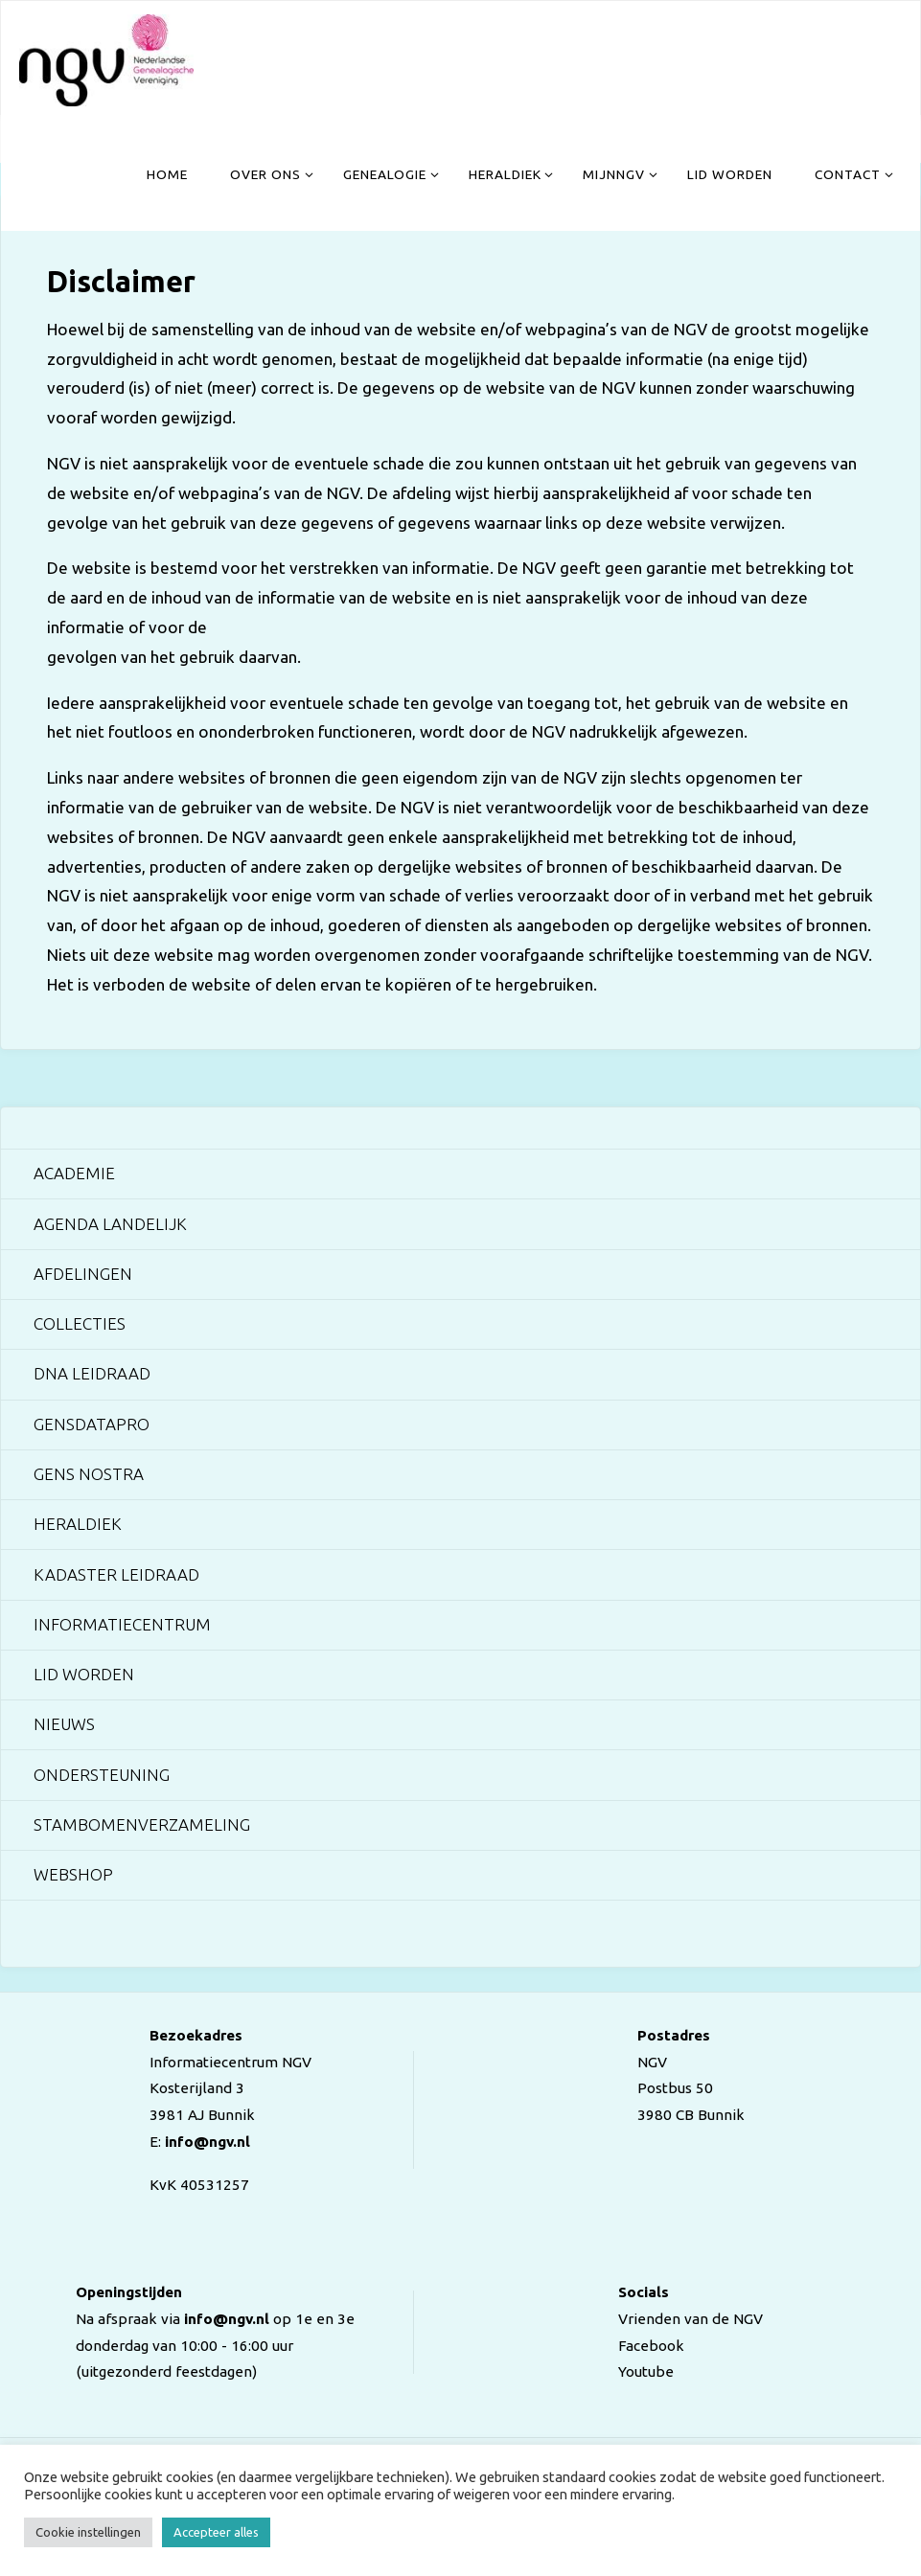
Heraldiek (78, 1524)
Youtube (646, 2371)
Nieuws (64, 1724)
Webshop (73, 1874)
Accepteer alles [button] (216, 2532)
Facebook (651, 2345)
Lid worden (84, 1674)
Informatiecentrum (122, 1624)
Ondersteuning (102, 1775)
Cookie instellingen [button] (88, 2532)
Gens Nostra (89, 1474)
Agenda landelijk (110, 1224)
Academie (74, 1173)
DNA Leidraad (92, 1373)
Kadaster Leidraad (116, 1574)
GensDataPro (92, 1424)
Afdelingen (83, 1274)
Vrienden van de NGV (690, 2319)
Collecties (80, 1323)
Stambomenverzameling (142, 1824)
